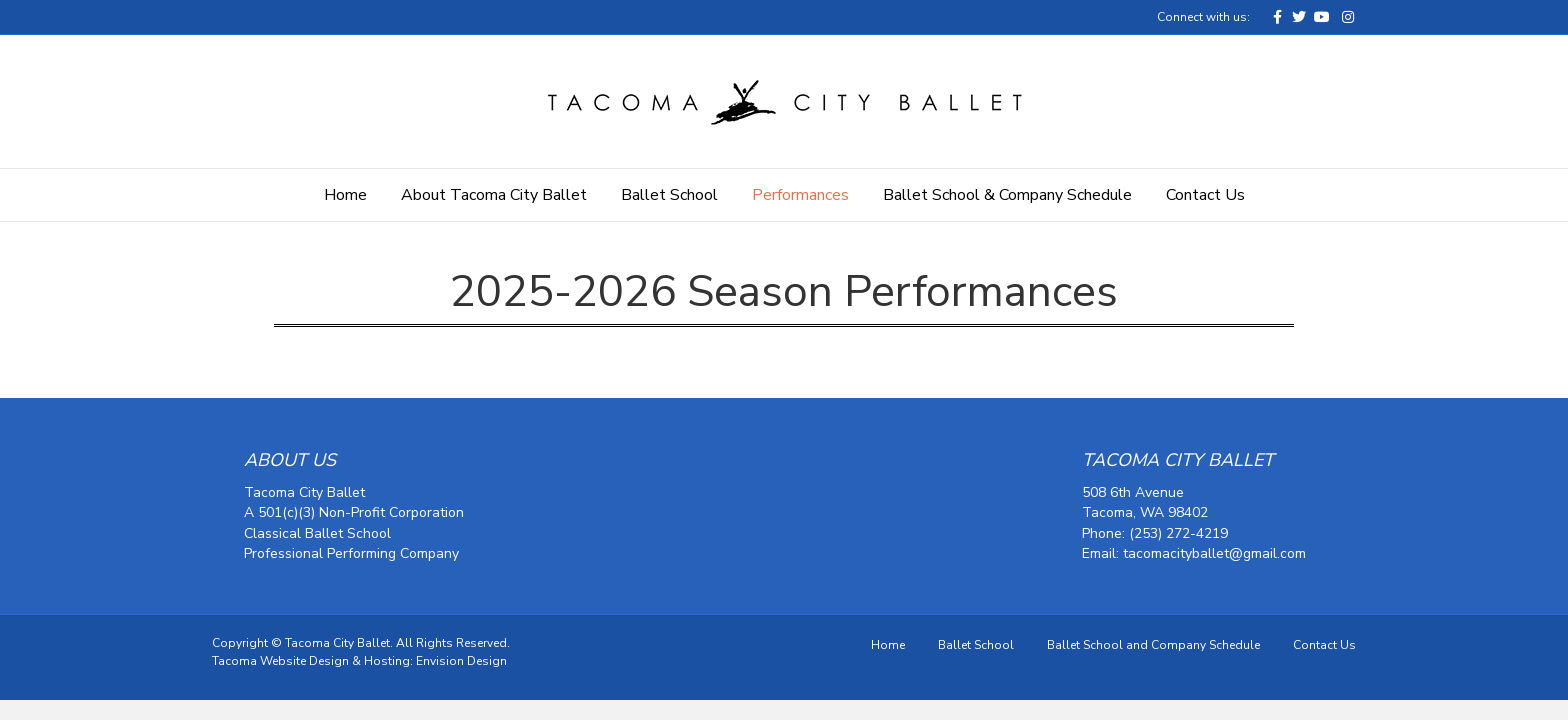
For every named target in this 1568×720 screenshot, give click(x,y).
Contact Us (1205, 195)
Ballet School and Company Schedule (1153, 645)
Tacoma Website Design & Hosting (311, 661)
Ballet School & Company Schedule (1007, 195)
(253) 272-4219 (1178, 533)
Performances (800, 195)
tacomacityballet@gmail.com (1214, 553)
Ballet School (669, 195)
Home (345, 195)
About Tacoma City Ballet (494, 195)
